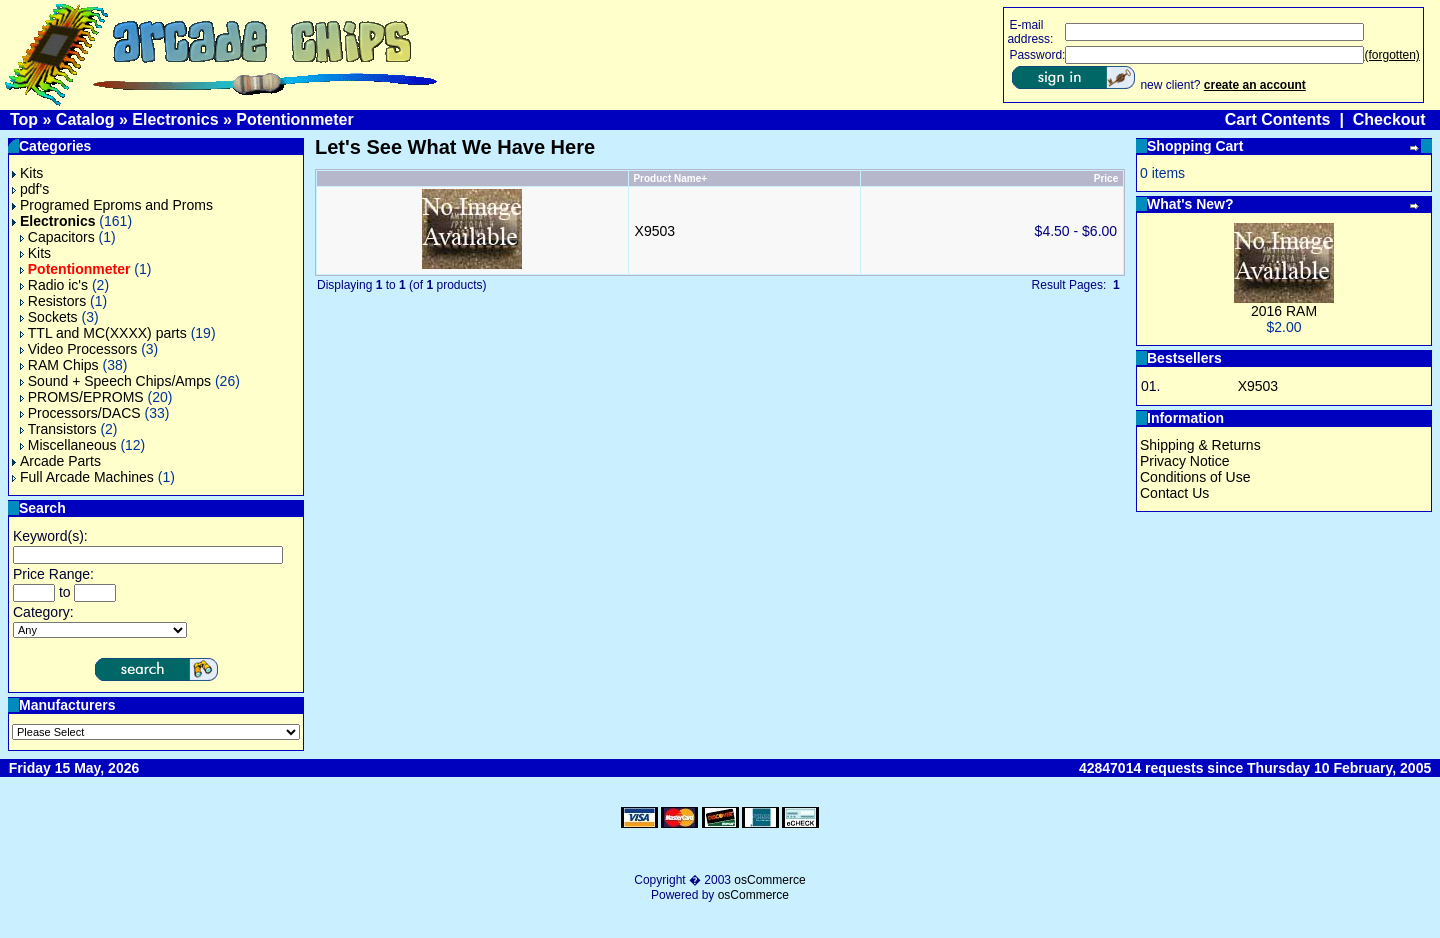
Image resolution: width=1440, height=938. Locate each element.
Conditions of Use (1195, 477)
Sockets (49, 317)
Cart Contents (1278, 119)
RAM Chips (59, 365)
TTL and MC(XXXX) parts (103, 333)
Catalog (85, 119)
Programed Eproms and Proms (112, 205)
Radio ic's (54, 285)
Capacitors (57, 237)
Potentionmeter (294, 119)
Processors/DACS (80, 413)
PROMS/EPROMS (82, 397)
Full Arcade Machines (83, 477)
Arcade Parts (56, 461)
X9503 (655, 231)
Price (1106, 178)
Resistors (53, 301)
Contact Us (1174, 493)
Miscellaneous (68, 445)
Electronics (175, 119)
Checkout (1389, 119)
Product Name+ (670, 178)
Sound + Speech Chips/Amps (115, 381)
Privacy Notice (1184, 461)
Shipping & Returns (1200, 445)
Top (24, 119)
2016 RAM (1284, 311)
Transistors (58, 429)
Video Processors (78, 349)
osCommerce (769, 880)
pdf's (30, 189)
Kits (27, 173)
